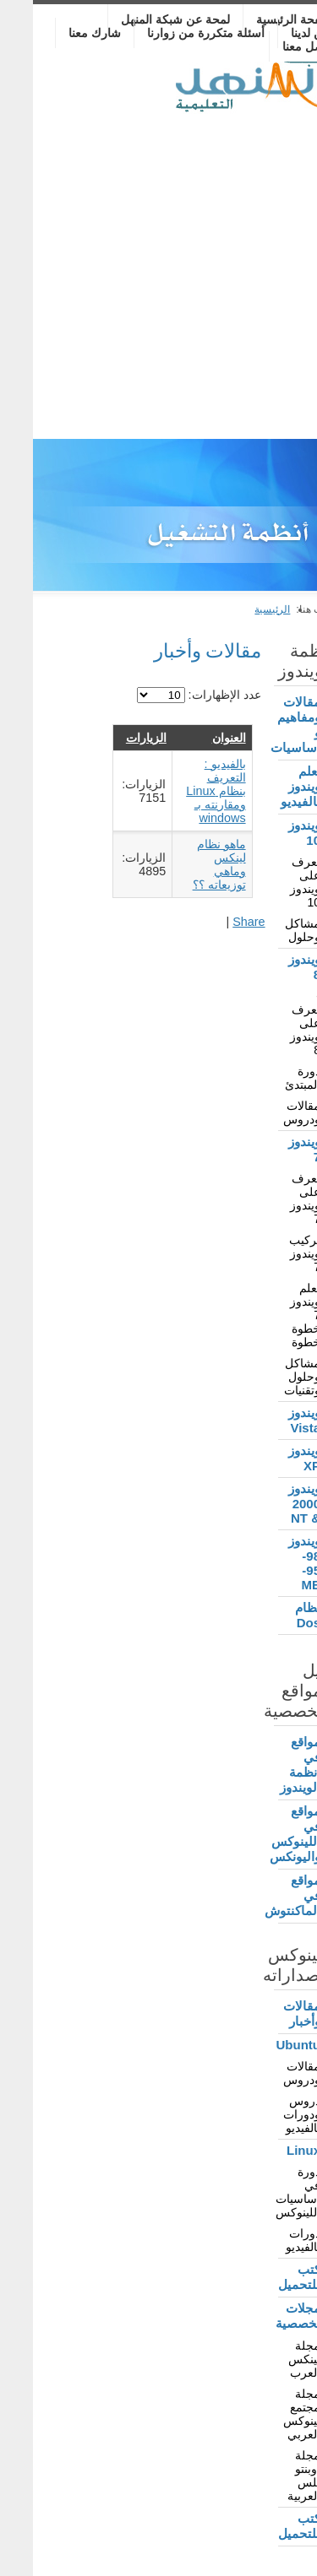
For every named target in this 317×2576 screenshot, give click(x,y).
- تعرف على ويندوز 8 (272, 1023)
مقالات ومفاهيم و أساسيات (266, 725)
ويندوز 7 (271, 1149)
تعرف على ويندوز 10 (272, 882)
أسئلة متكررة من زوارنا (173, 33)
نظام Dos (274, 1615)
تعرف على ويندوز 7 (272, 1199)
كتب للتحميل (266, 2277)
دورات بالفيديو (270, 2240)
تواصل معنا (276, 46)
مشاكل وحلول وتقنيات (269, 1376)
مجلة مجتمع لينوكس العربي (268, 2414)
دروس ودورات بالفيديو (268, 2114)
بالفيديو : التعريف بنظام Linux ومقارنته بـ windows (182, 791)
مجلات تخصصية (266, 2315)
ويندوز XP (271, 1458)
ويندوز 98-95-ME (271, 1563)
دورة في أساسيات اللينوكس (266, 2192)
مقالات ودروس (268, 1112)
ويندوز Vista (271, 1420)
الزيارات (113, 737)
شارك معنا (62, 33)
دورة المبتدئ (269, 1077)
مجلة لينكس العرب (271, 2359)
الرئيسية (239, 609)
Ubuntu (266, 2045)
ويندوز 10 (271, 832)
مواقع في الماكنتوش (266, 1895)
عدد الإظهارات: (190, 694)
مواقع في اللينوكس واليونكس (266, 1834)
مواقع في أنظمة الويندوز (267, 1764)
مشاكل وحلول (269, 930)
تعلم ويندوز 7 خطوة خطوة (272, 1315)
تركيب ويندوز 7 (271, 1253)
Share (215, 921)
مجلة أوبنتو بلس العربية (270, 2476)
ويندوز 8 (271, 967)
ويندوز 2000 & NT (271, 1503)
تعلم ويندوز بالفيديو (267, 786)
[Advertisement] (158, 272)
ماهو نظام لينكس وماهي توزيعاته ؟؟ (186, 864)
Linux (270, 2150)
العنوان (196, 737)
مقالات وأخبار (268, 2013)
